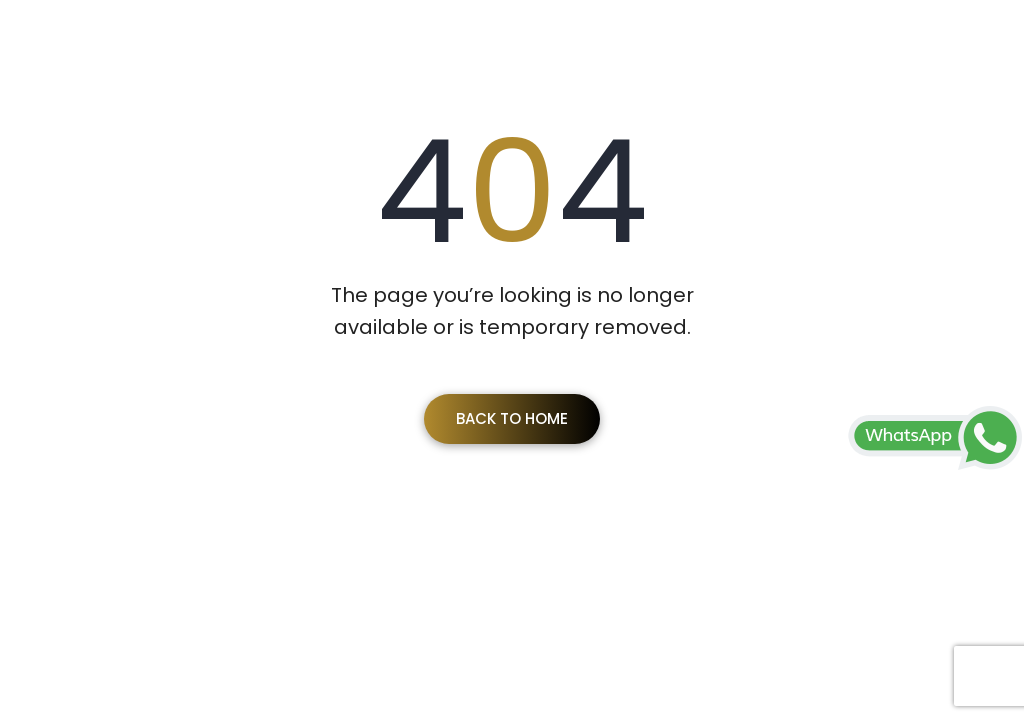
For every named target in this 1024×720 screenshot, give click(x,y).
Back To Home (512, 418)
